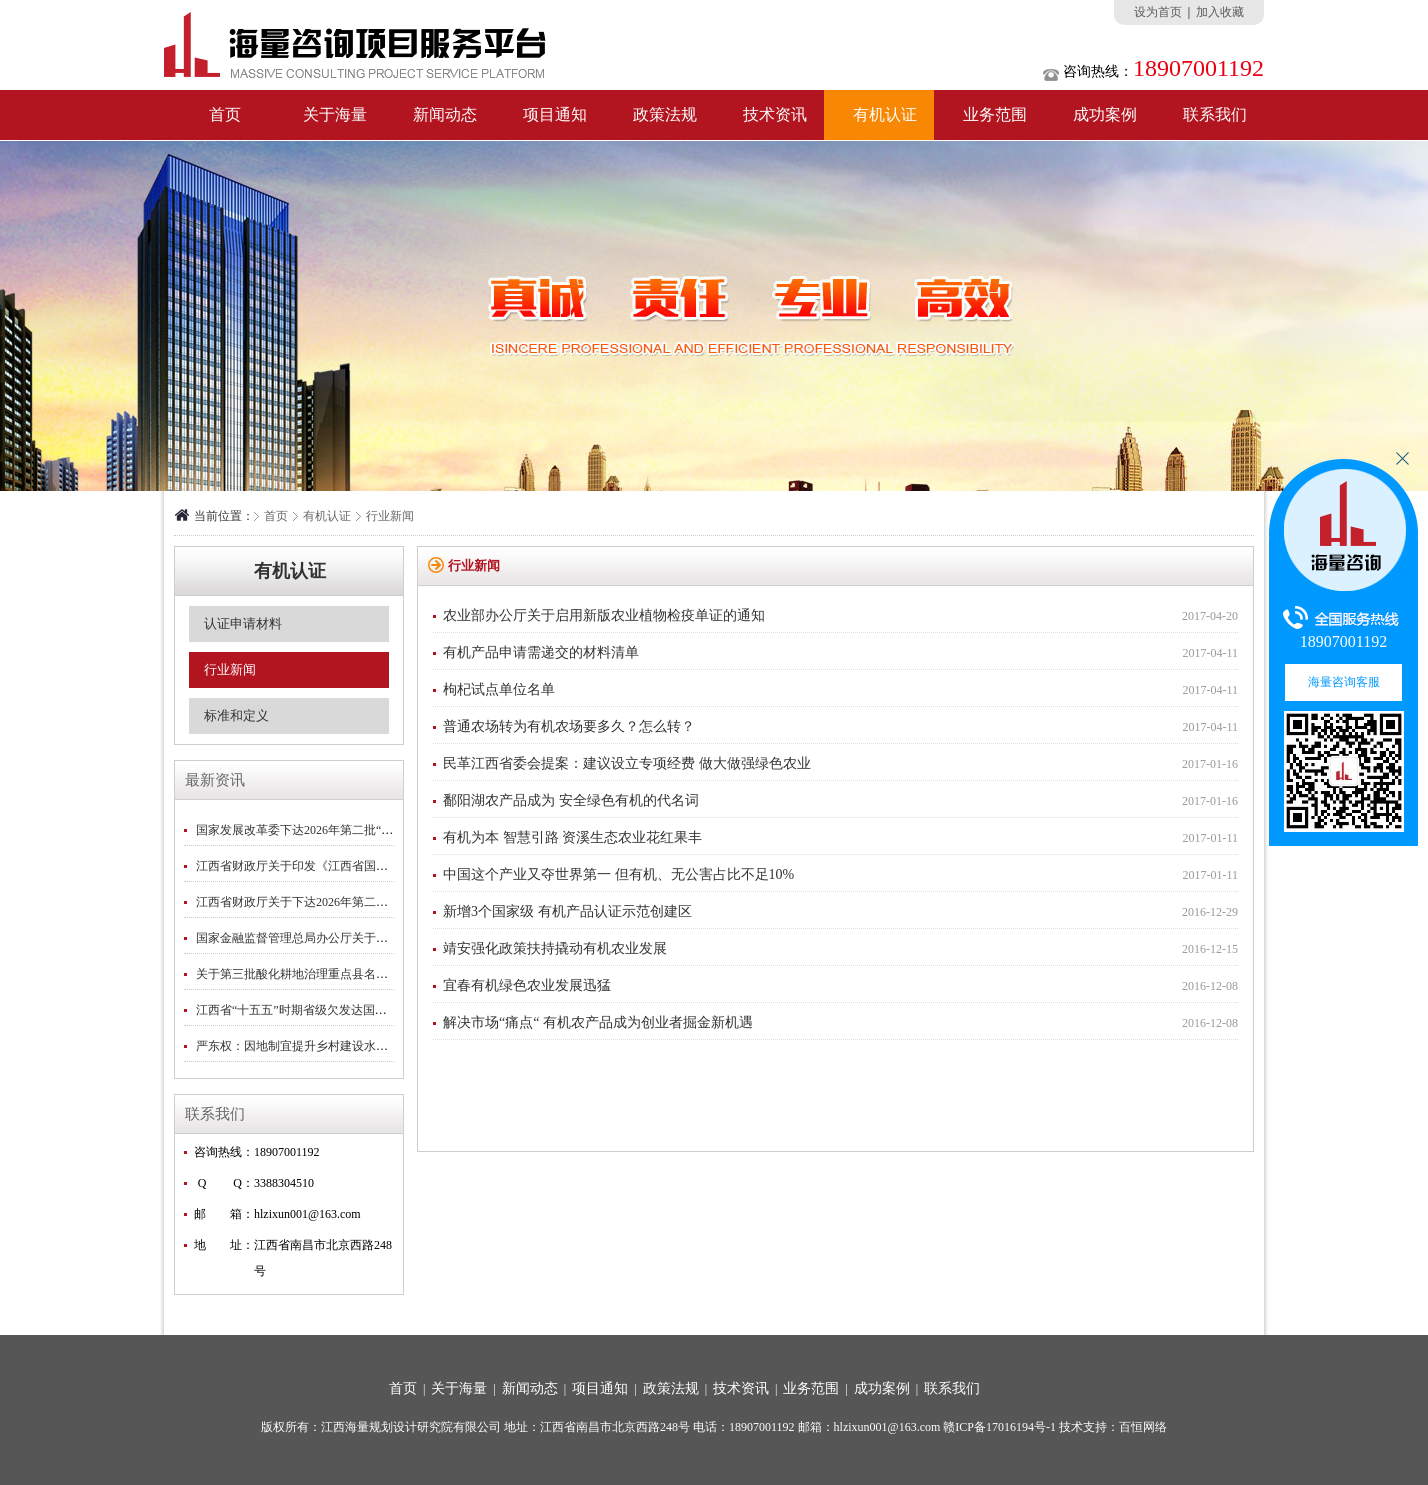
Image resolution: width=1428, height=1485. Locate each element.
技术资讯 (775, 114)
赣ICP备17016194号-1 (999, 1427)
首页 (225, 114)
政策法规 (665, 114)
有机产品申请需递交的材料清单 (541, 652)
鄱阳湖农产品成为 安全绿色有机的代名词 (571, 800)
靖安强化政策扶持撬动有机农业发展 (555, 948)
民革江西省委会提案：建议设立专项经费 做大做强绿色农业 (627, 763)
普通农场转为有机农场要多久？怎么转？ (569, 726)
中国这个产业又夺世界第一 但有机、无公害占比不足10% (618, 874)
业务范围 (995, 114)
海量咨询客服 (1344, 682)
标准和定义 (236, 715)
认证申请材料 (243, 623)
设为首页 (1158, 12)
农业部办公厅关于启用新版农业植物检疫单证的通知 (604, 615)
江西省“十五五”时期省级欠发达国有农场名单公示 (327, 1010)
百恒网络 (1143, 1427)
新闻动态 (445, 114)
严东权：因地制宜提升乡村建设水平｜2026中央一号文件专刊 (358, 1046)
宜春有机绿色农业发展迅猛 (527, 985)
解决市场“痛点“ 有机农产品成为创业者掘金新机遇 (598, 1022)
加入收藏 (1220, 12)
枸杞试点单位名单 (499, 689)
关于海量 (335, 114)
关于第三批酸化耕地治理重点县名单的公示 (310, 974)
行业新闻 (390, 516)
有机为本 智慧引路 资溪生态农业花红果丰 (572, 837)
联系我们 (1215, 114)
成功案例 (1105, 114)
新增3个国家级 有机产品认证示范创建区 (567, 911)
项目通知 (555, 114)
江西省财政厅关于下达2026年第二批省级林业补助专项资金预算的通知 (382, 902)
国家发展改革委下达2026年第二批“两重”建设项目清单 (339, 830)
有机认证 (885, 114)
